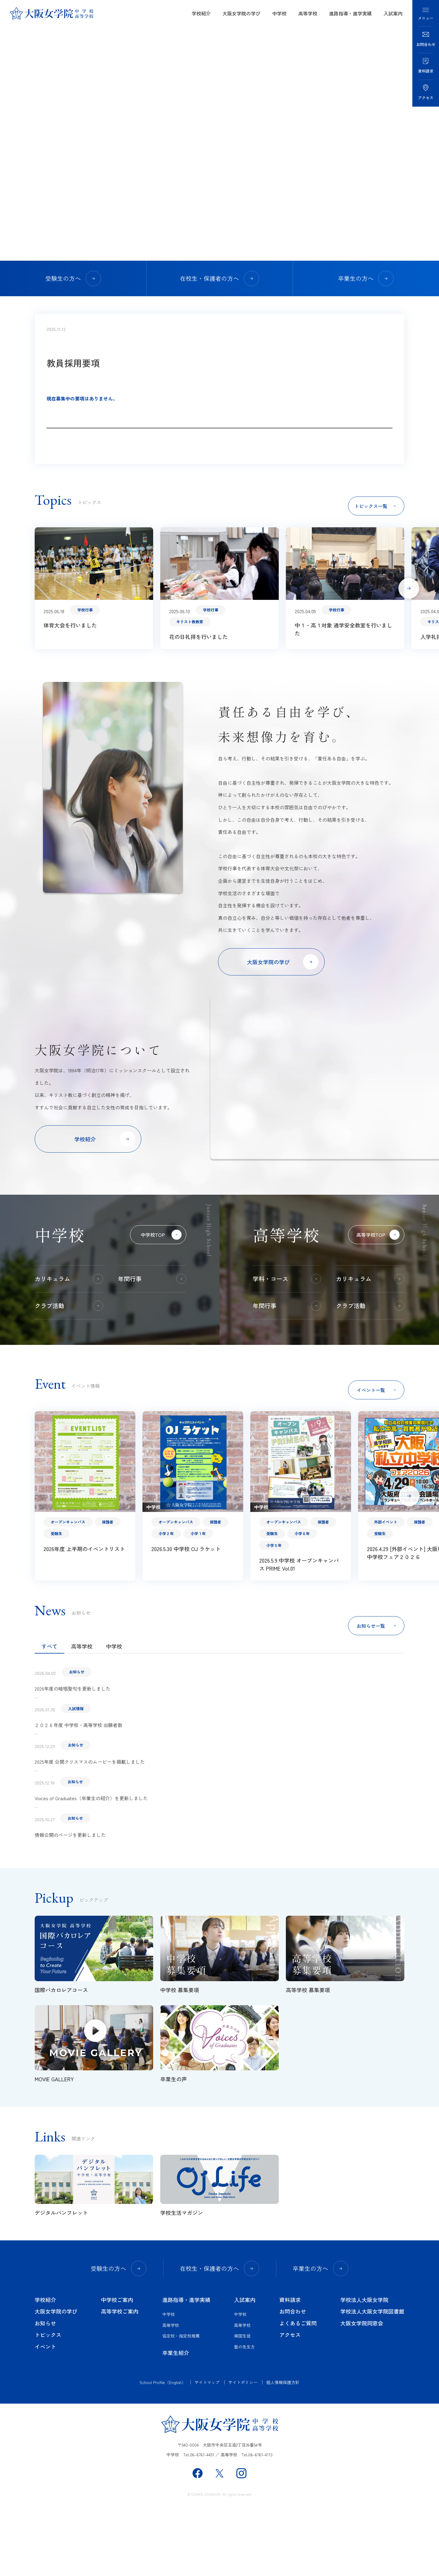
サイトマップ (207, 2451)
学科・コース (287, 1348)
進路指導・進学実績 (350, 13)
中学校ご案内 (117, 2368)
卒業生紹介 (175, 2421)
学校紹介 (201, 13)
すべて (49, 1715)
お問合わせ (292, 2380)
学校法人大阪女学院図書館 (372, 2380)
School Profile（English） (163, 2451)
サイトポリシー (242, 2451)
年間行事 (152, 1348)
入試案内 (393, 13)
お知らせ (45, 2392)
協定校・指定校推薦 (181, 2405)
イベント (45, 2415)
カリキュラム (69, 1348)
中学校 (279, 13)
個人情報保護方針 (282, 2451)
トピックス (48, 2403)
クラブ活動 (69, 1374)
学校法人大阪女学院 (364, 2368)
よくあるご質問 (298, 2392)
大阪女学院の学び (241, 13)
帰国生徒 (242, 2405)
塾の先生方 (244, 2415)
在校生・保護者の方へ (219, 278)
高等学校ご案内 (119, 2380)
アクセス (290, 2403)
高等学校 (307, 13)
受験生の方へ (73, 278)
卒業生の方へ (366, 278)
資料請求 (290, 2368)
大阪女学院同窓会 (361, 2392)
